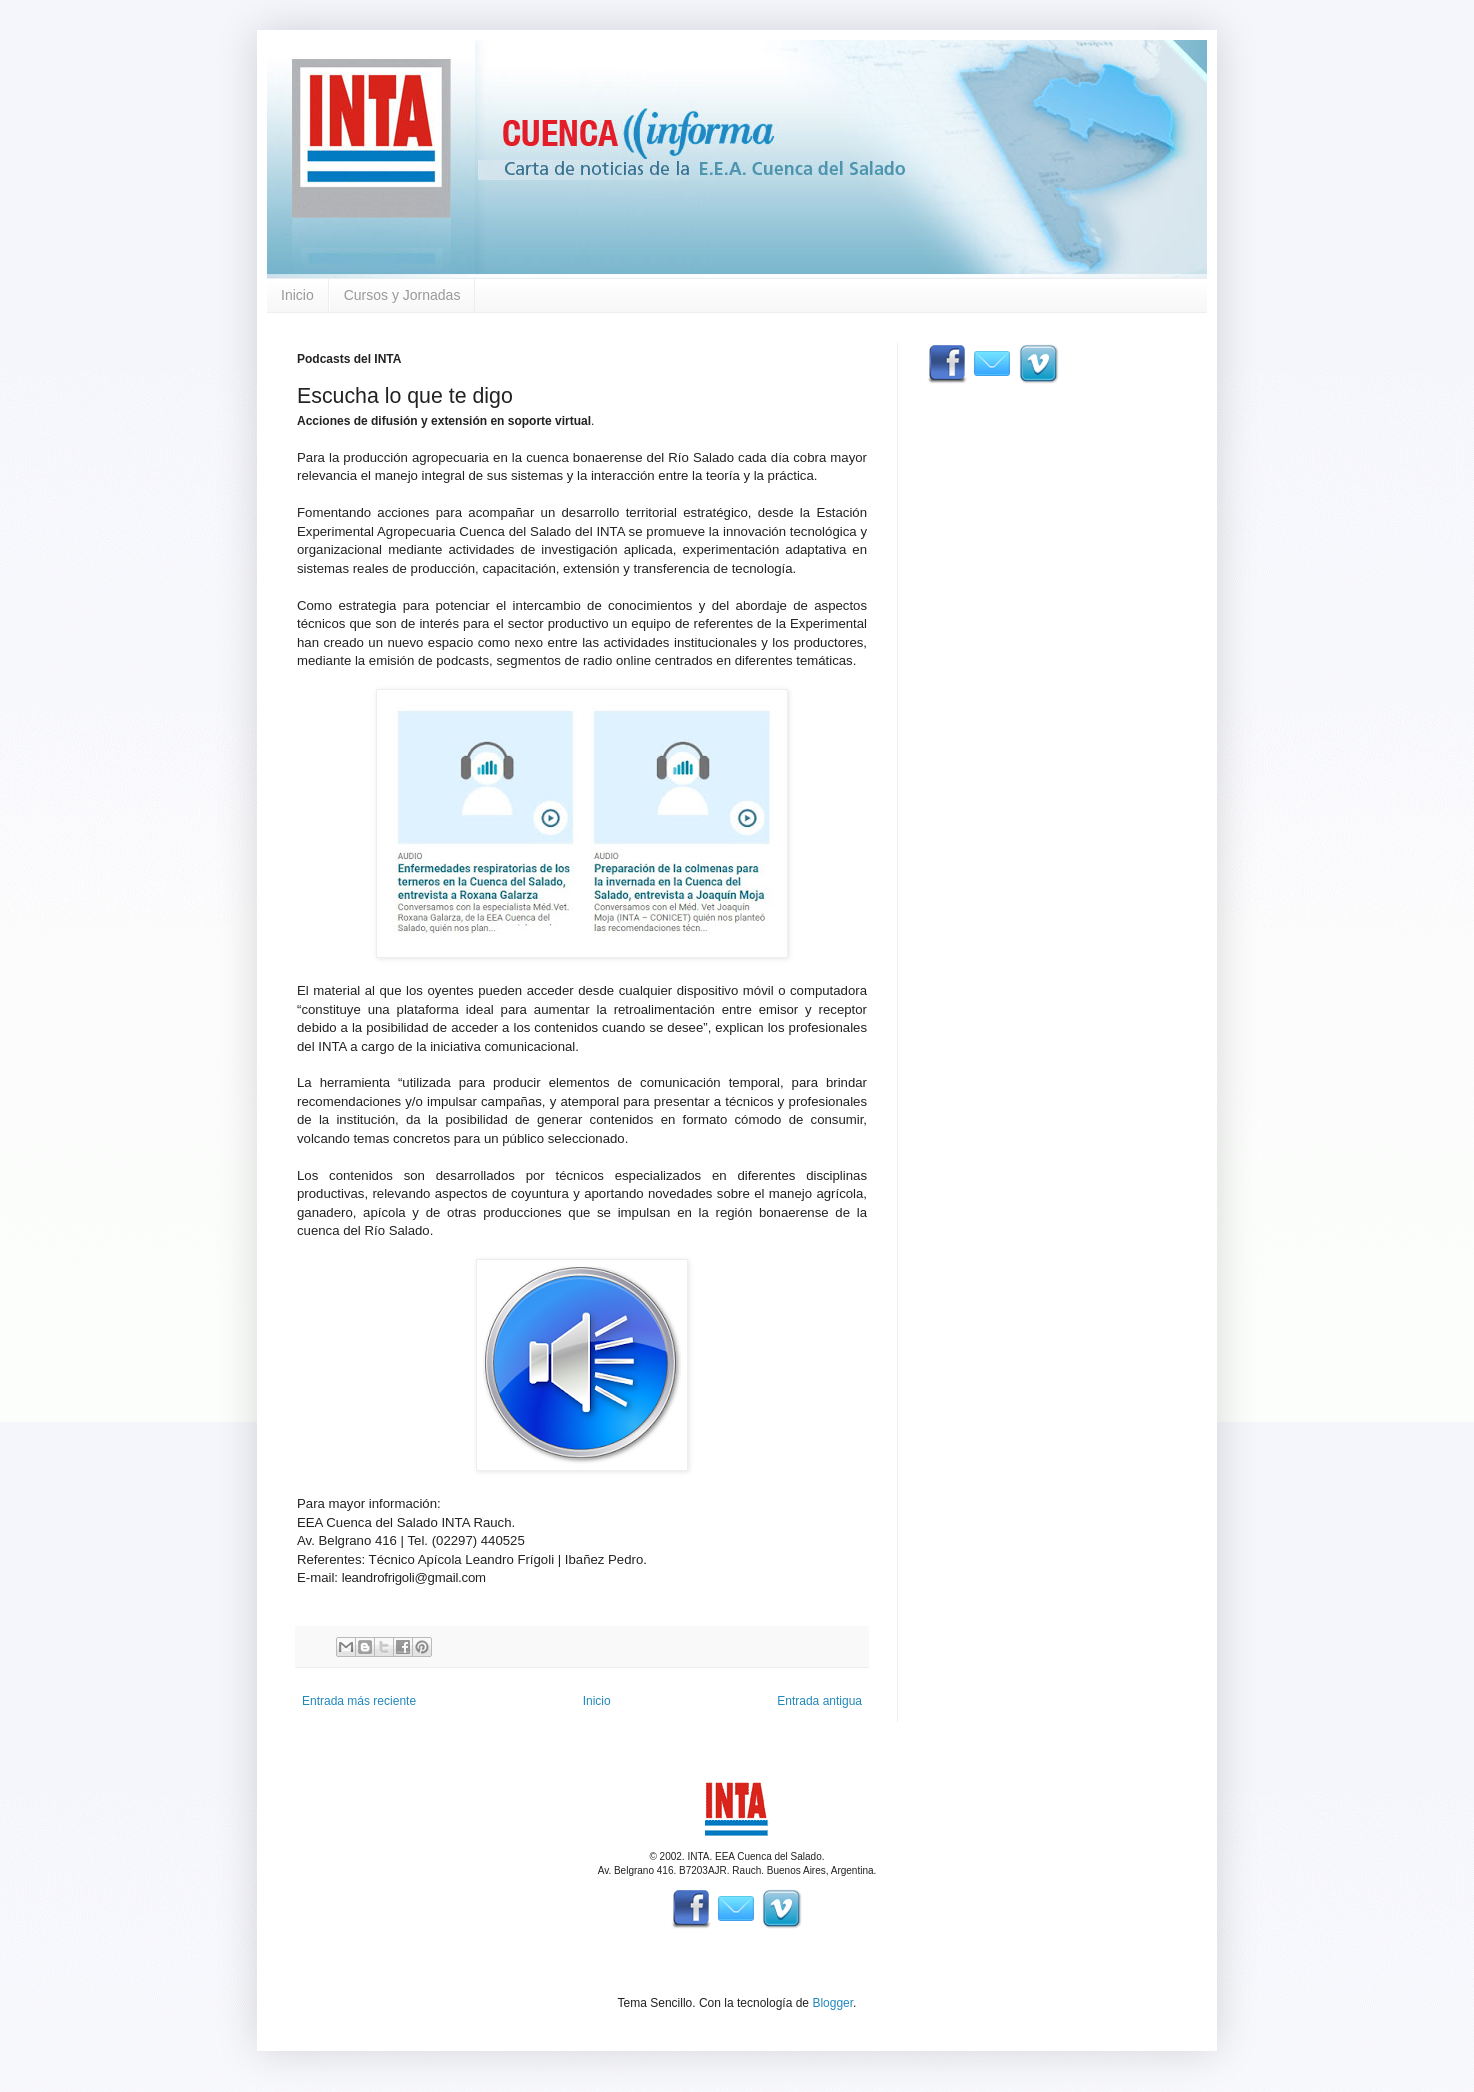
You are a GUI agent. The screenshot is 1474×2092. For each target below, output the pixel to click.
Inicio (297, 295)
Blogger (832, 2003)
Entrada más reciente (359, 1701)
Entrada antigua (819, 1701)
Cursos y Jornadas (402, 295)
